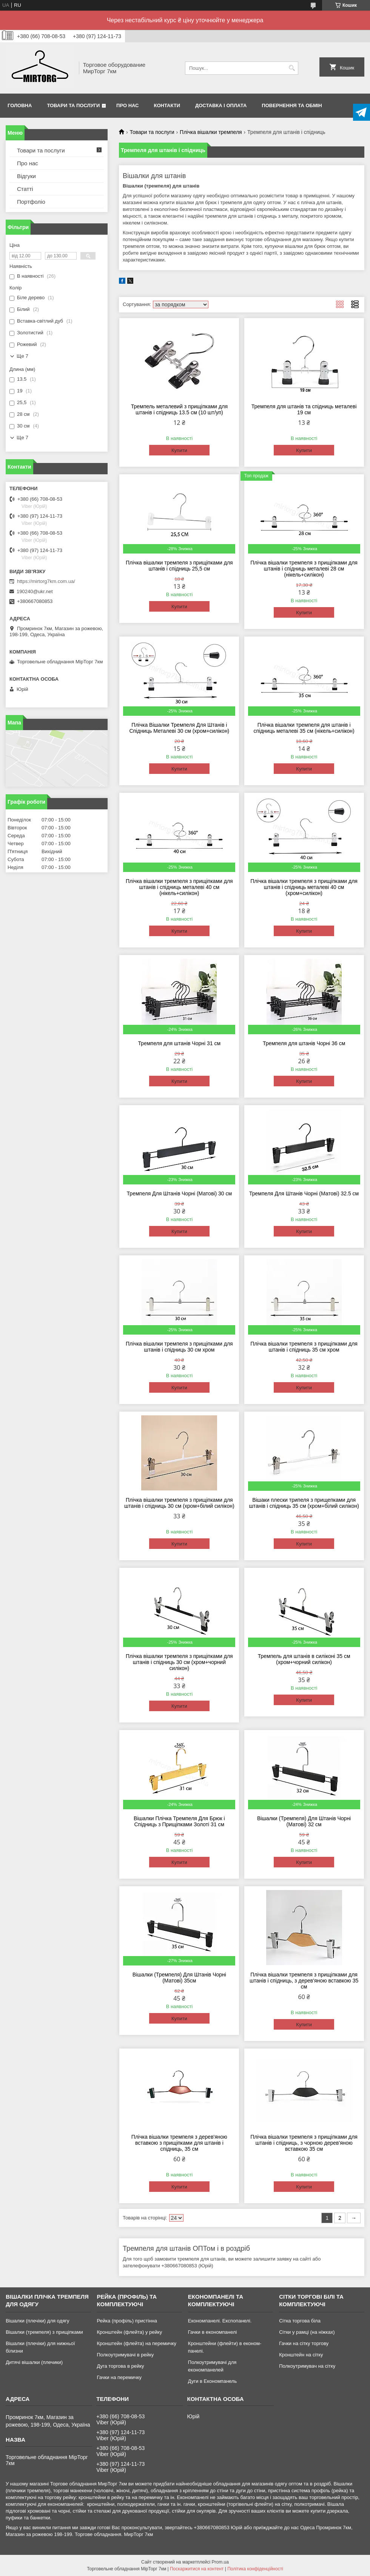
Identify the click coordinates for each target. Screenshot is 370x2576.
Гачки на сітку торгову (303, 2343)
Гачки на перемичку (119, 2377)
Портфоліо (31, 201)
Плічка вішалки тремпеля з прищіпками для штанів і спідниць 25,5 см (179, 566)
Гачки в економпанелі (212, 2332)
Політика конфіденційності (255, 2568)
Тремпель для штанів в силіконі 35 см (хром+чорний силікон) (304, 1659)
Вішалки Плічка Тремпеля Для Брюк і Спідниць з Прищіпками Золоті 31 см (179, 1821)
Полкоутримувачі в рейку (125, 2355)
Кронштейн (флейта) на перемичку (136, 2343)
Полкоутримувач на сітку (307, 2366)
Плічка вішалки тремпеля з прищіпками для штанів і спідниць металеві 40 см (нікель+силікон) (179, 887)
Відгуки (26, 176)
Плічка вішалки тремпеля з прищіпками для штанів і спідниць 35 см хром (304, 1347)
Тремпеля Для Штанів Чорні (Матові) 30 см (179, 1193)
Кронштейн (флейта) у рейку (129, 2332)
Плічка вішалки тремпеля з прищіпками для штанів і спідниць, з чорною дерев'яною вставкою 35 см (304, 2143)
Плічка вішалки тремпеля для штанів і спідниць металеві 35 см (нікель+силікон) (303, 728)
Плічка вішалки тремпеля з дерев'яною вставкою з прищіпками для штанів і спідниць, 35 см (179, 2143)
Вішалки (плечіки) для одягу (37, 2321)
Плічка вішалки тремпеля (211, 132)
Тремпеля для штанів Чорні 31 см (179, 1043)
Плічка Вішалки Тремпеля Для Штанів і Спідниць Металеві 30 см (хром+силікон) (179, 728)
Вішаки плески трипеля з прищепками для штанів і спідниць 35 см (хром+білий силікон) (304, 1503)
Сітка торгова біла (300, 2321)
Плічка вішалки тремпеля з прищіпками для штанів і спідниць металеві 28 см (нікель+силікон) (304, 569)
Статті (25, 189)
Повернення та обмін (292, 105)
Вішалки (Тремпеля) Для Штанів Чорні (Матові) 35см (179, 1978)
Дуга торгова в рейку (120, 2366)
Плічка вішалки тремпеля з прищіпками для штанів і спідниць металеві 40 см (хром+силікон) (304, 887)
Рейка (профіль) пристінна (127, 2321)
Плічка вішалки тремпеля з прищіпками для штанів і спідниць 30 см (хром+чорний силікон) (179, 1662)
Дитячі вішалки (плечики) (34, 2362)
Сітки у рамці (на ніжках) (307, 2332)
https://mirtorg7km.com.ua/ (46, 581)
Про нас (127, 105)
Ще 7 (22, 356)
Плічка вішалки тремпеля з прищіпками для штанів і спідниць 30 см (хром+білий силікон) (179, 1503)
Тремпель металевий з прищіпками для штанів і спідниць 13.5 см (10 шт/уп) (179, 409)
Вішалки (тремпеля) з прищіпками (44, 2332)
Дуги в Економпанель (212, 2381)
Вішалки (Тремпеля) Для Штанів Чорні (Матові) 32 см (304, 1821)
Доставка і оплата (221, 105)
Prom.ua (220, 2562)
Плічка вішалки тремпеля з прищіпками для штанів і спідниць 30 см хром (179, 1347)
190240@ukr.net (35, 591)
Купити (179, 450)
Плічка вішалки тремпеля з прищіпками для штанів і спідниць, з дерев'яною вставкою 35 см (304, 1981)
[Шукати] (291, 68)
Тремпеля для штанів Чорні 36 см (304, 1043)
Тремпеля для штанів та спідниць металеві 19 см (304, 409)
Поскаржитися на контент (197, 2568)
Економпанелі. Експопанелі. (220, 2321)
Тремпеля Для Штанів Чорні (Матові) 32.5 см (304, 1193)
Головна (20, 105)
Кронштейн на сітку (301, 2355)
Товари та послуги (73, 105)
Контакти (167, 105)
